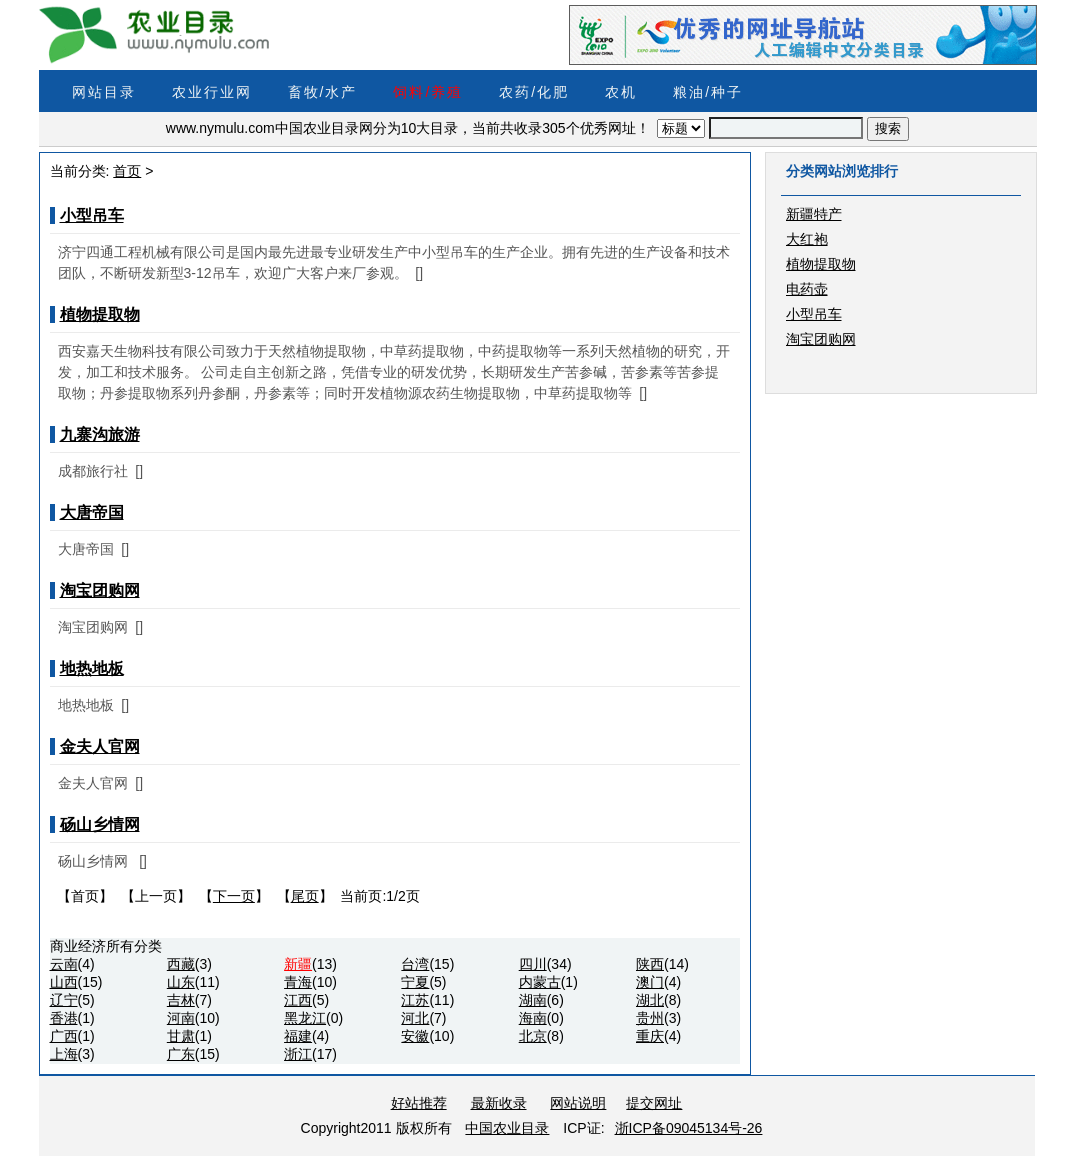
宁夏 (415, 982)
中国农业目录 (507, 1128)
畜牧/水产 (323, 92)
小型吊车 (92, 215)
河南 (181, 1018)
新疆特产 (814, 214)
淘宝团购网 (100, 590)
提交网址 (654, 1103)
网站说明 (578, 1103)
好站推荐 (419, 1103)
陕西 (650, 964)
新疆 (298, 964)
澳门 (650, 982)
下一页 (234, 896)
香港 (64, 1018)
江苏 (415, 1000)
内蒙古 (540, 982)
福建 (298, 1036)
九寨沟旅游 (100, 434)
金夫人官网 (100, 746)
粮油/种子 (708, 92)
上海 (64, 1054)
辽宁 (64, 1000)
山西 (64, 982)
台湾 (415, 964)
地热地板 (92, 668)
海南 (533, 1018)
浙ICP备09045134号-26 (689, 1128)
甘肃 (181, 1036)
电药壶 (807, 289)
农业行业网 (212, 92)
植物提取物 (100, 314)
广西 (64, 1036)
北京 (533, 1036)
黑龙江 (305, 1018)
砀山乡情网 (100, 824)
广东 (181, 1054)
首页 (127, 171)
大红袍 (807, 239)
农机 (621, 92)
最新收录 (499, 1103)
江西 (298, 1000)
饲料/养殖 (428, 92)
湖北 (650, 1000)
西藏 (181, 964)
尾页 (305, 896)
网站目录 (104, 92)
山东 (181, 982)
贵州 (650, 1018)
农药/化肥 (534, 92)
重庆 (650, 1036)
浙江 (298, 1054)
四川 (533, 964)
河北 (415, 1018)
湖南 (533, 1000)
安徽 (415, 1036)
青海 (298, 982)
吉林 (181, 1000)
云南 (64, 964)
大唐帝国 (92, 512)
